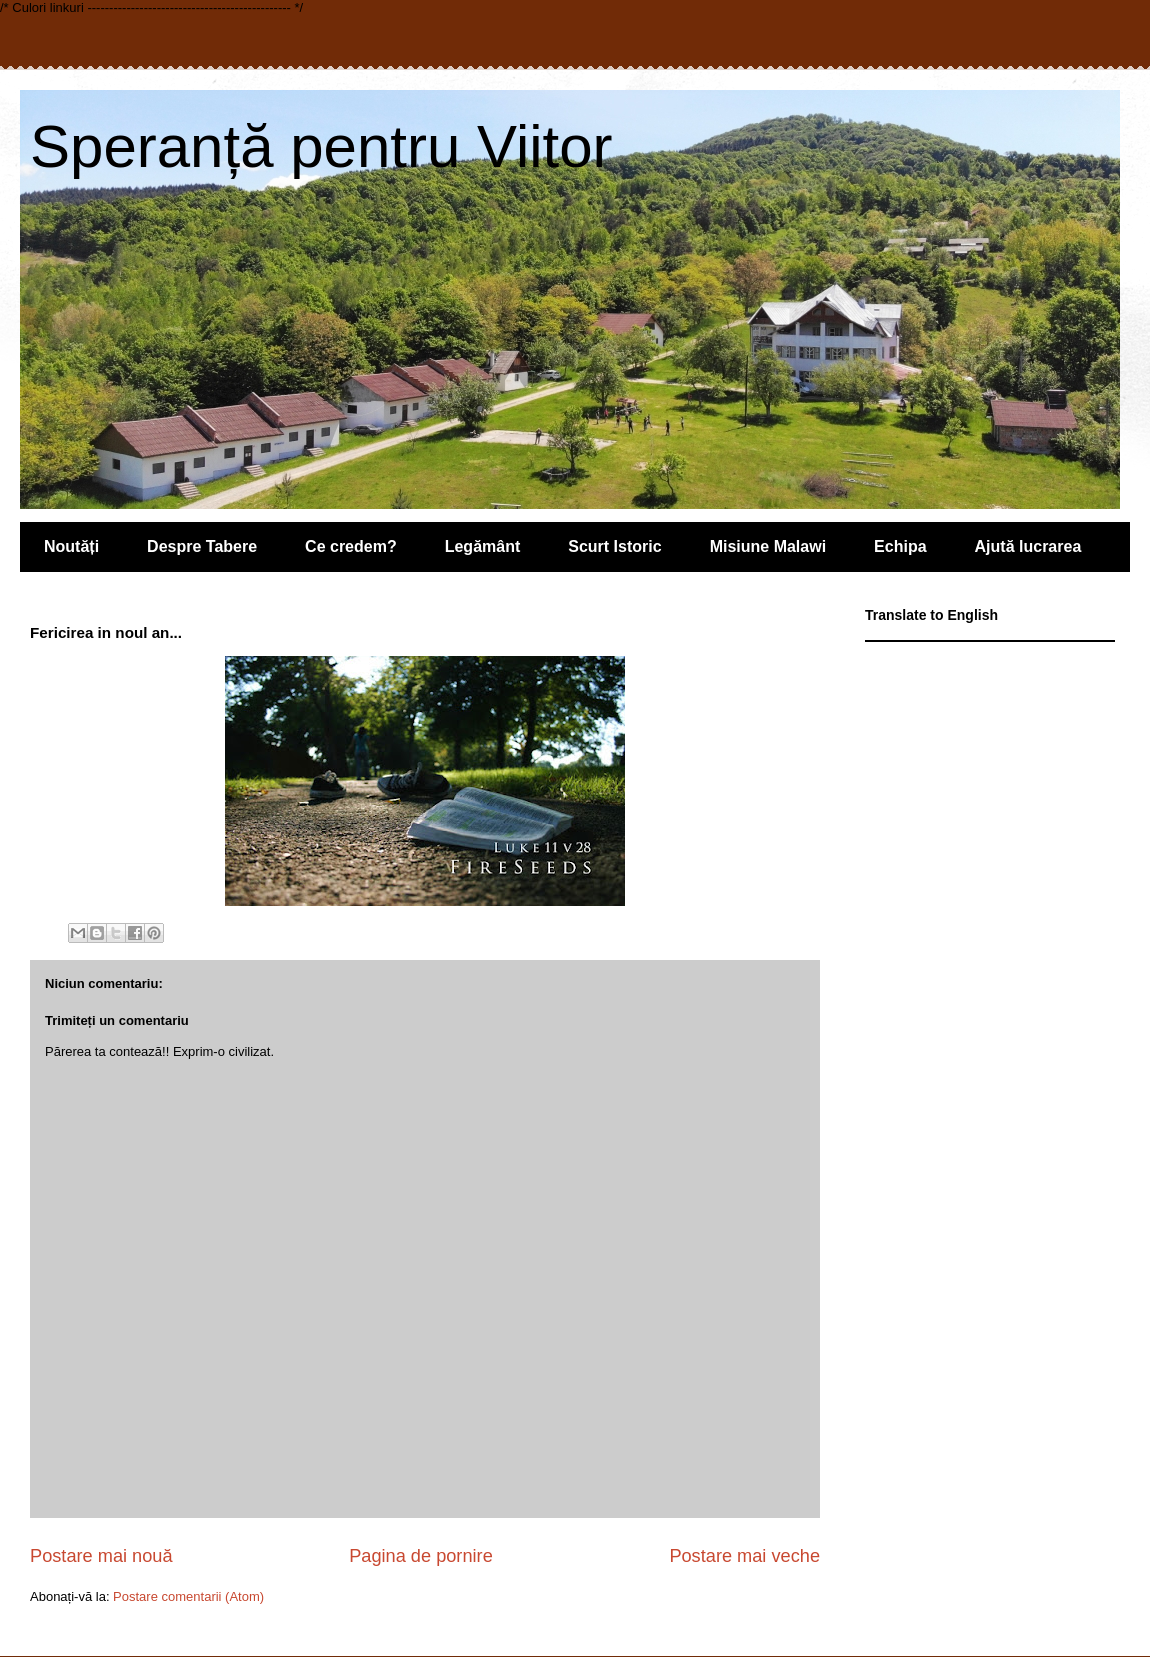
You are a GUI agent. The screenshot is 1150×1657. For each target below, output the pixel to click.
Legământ (483, 546)
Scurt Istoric (614, 546)
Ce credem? (351, 546)
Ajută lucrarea (1028, 546)
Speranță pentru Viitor (321, 146)
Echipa (900, 546)
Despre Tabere (202, 546)
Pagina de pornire (421, 1556)
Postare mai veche (744, 1556)
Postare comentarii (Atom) (188, 1596)
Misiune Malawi (768, 546)
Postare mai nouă (101, 1556)
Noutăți (71, 546)
